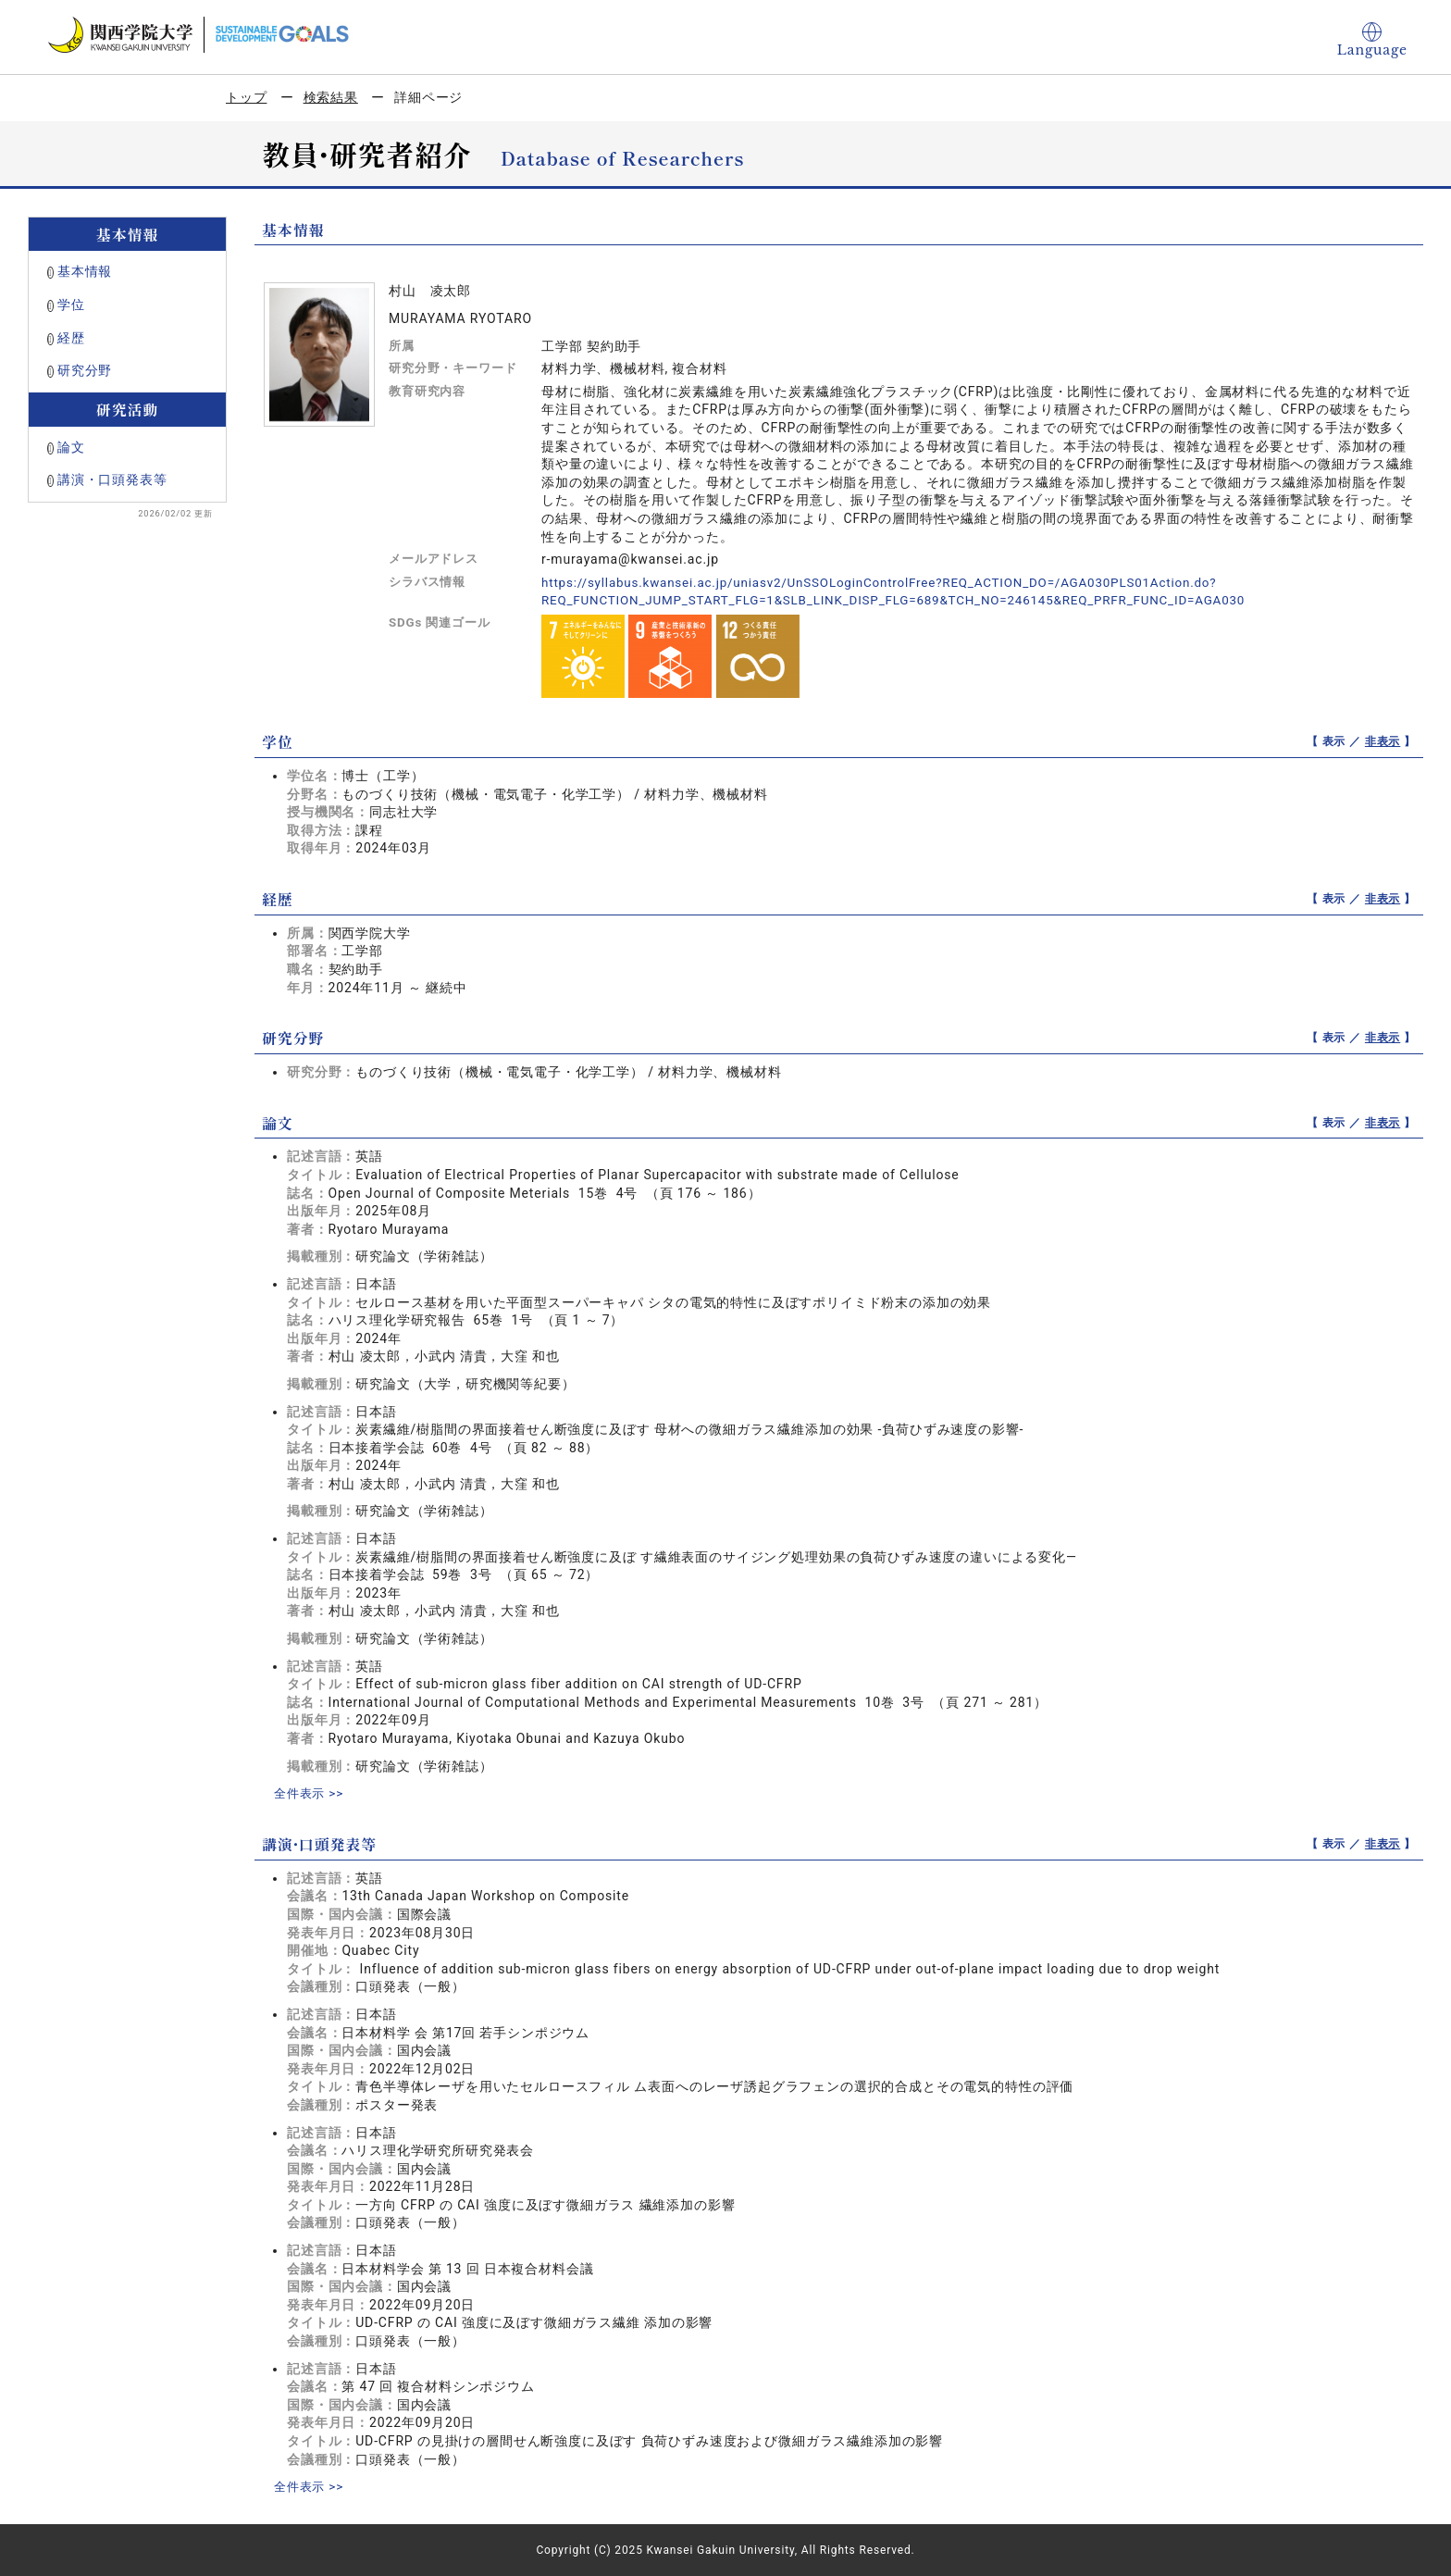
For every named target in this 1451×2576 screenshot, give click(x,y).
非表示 (1383, 741)
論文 (71, 447)
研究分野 (84, 370)
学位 (71, 304)
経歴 (71, 337)
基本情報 (84, 271)
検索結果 (331, 97)
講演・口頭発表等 (112, 479)
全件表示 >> (311, 1793)
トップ (246, 97)
